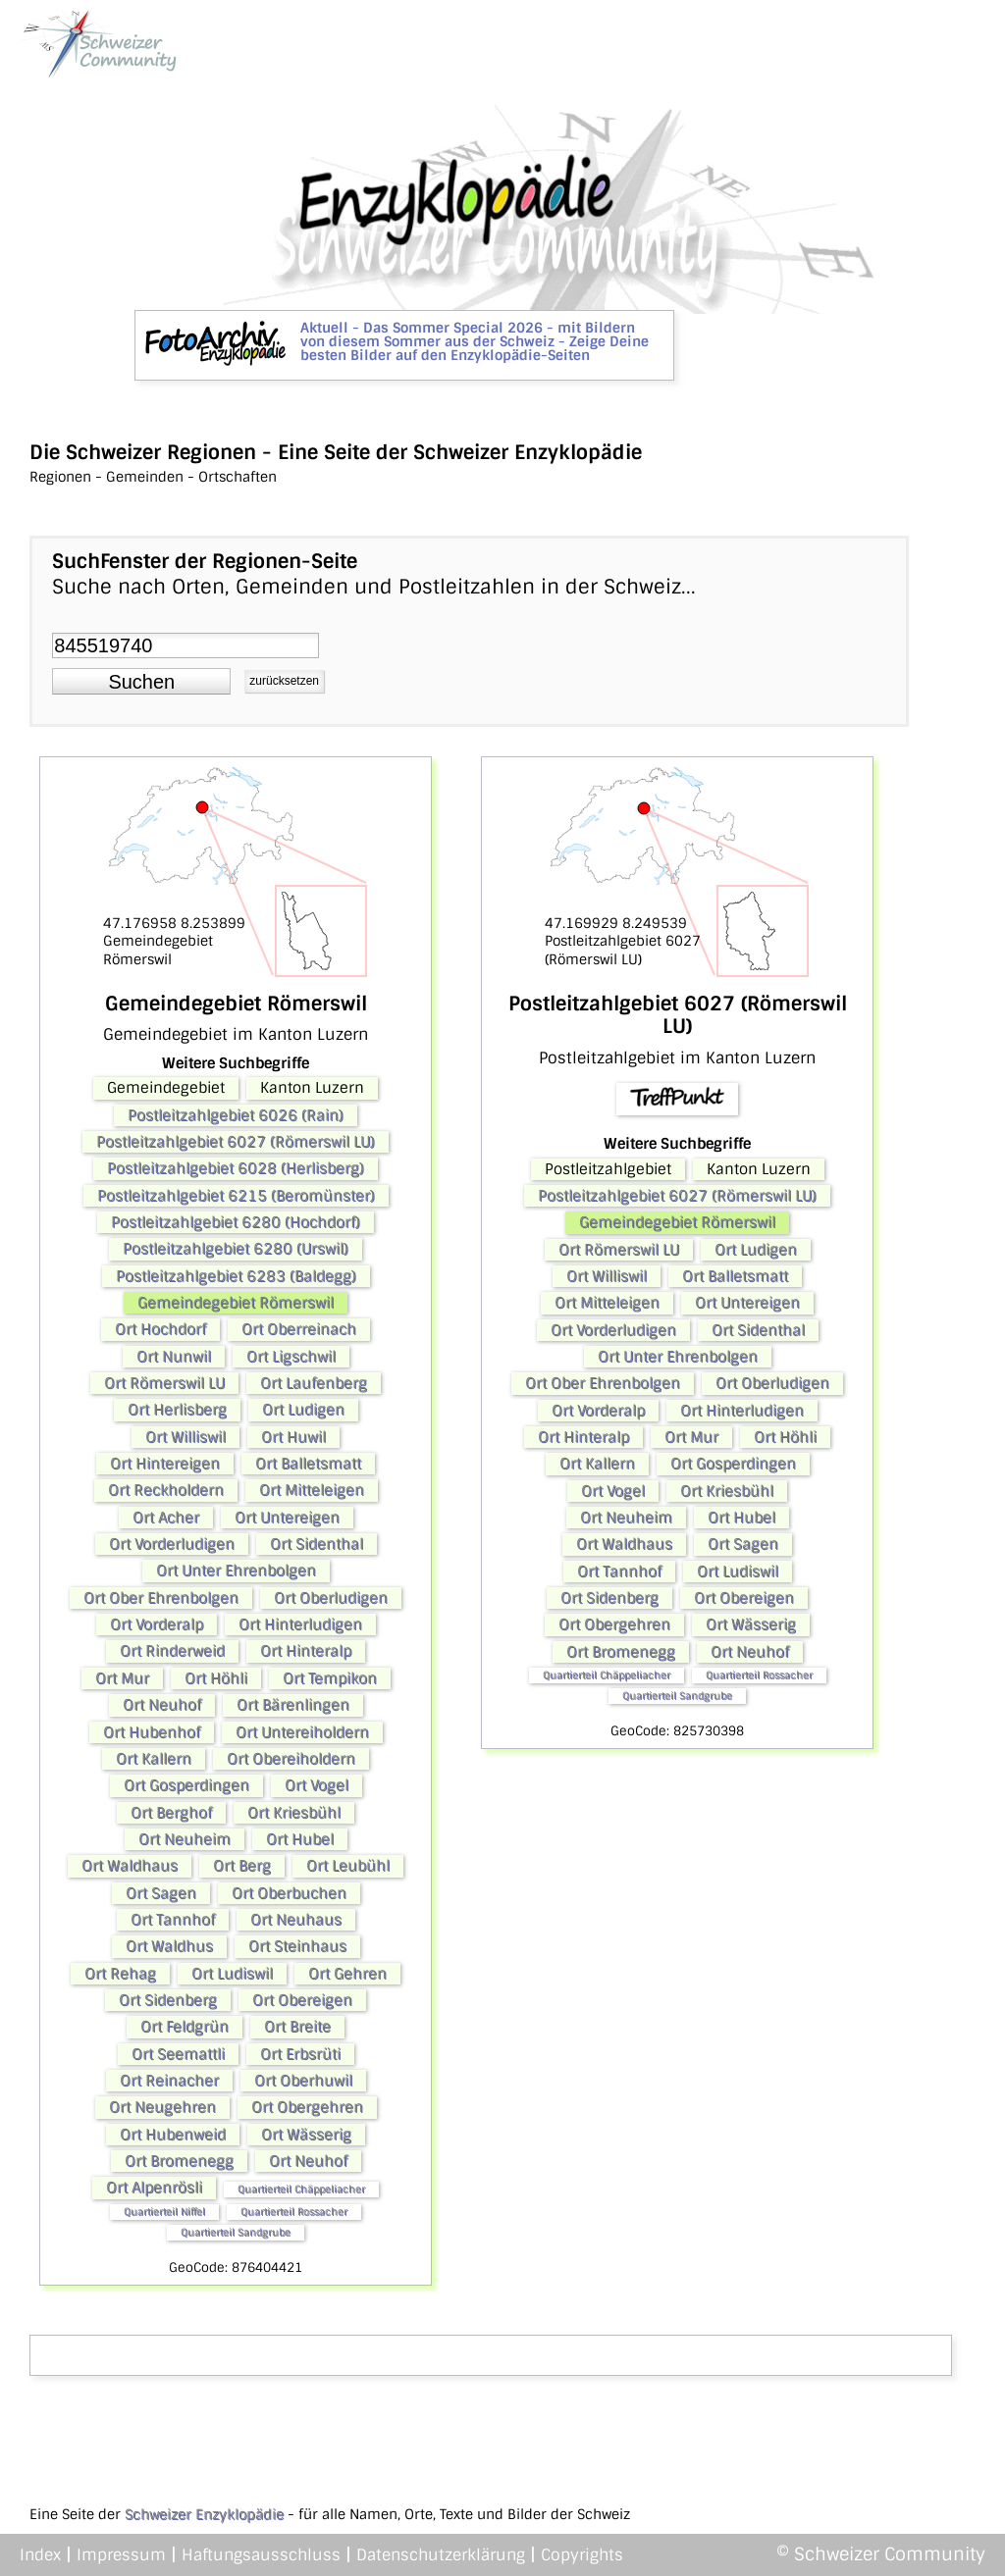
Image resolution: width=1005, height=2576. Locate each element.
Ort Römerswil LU (164, 1383)
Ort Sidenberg (168, 2000)
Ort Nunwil (173, 1356)
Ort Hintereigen (165, 1463)
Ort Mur (122, 1678)
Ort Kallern (153, 1759)
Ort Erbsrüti (300, 2054)
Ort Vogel (316, 1785)
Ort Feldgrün (184, 2026)
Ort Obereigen (302, 2000)
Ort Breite (297, 2026)
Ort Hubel (300, 1839)
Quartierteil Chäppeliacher (301, 2189)
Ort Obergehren (307, 2107)
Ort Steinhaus (297, 1946)
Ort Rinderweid (172, 1651)
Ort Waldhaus (129, 1866)
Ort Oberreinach (298, 1329)
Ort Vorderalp (156, 1624)
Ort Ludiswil (232, 1974)
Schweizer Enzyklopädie (204, 2514)
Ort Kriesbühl (294, 1813)
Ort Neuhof (162, 1705)
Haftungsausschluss (261, 2555)
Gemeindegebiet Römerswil (235, 1303)
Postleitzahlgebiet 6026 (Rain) (236, 1115)
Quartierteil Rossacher (293, 2211)
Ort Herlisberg (177, 1409)
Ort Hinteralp (305, 1651)
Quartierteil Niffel (164, 2211)
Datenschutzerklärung (440, 2555)
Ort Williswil (185, 1437)
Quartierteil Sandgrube (236, 2232)
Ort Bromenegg (179, 2161)
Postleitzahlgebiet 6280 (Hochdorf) (235, 1222)
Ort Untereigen (287, 1517)
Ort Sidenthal (316, 1544)
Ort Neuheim (184, 1839)
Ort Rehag (120, 1974)
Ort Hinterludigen (300, 1624)
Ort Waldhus (169, 1946)
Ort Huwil (293, 1437)
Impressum (121, 2555)
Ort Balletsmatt (308, 1463)
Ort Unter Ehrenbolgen (236, 1570)
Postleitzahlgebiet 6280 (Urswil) (235, 1249)
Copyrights (582, 2555)
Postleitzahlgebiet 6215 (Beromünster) (236, 1196)
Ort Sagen (161, 1893)
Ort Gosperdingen (186, 1785)
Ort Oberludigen (331, 1598)
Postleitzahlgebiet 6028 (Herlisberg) (235, 1168)
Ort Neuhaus (296, 1920)
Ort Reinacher (169, 2080)
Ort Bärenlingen (293, 1705)
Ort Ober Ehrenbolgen (160, 1598)
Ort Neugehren (162, 2107)
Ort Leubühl (348, 1866)
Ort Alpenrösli (154, 2187)
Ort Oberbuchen (289, 1893)
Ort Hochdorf (160, 1329)
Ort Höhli (216, 1678)
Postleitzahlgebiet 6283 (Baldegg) (236, 1276)
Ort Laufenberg (313, 1383)
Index (40, 2555)
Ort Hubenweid (173, 2134)
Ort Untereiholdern (302, 1732)
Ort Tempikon (330, 1678)
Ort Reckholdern (166, 1490)
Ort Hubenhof (151, 1732)
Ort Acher (165, 1517)
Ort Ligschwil (291, 1356)
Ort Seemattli (178, 2054)
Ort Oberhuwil (303, 2080)
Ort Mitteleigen (311, 1490)
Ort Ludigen (303, 1409)
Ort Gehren (347, 1974)
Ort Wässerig (306, 2134)
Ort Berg (242, 1866)
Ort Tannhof (173, 1920)
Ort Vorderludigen (172, 1544)
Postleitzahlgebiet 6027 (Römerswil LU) (235, 1142)
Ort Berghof (171, 1813)
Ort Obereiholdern (291, 1759)
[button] (141, 682)
